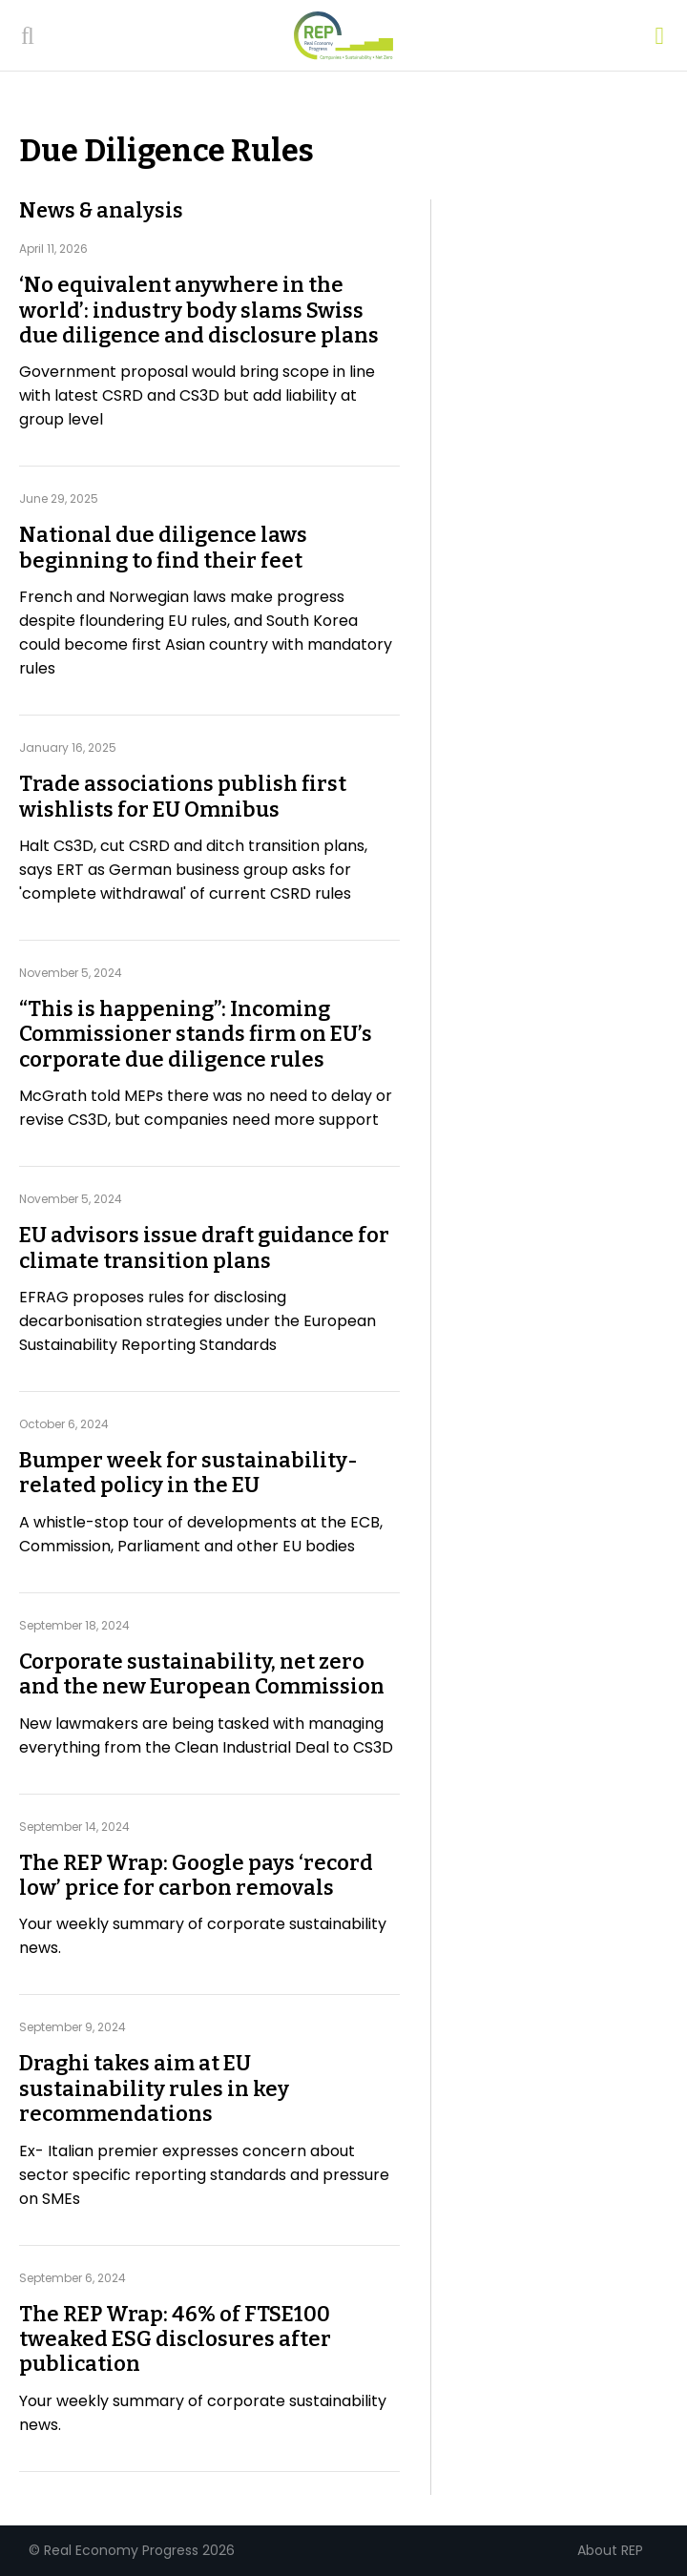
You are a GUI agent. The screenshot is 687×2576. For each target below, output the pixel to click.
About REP (610, 2550)
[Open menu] (659, 36)
